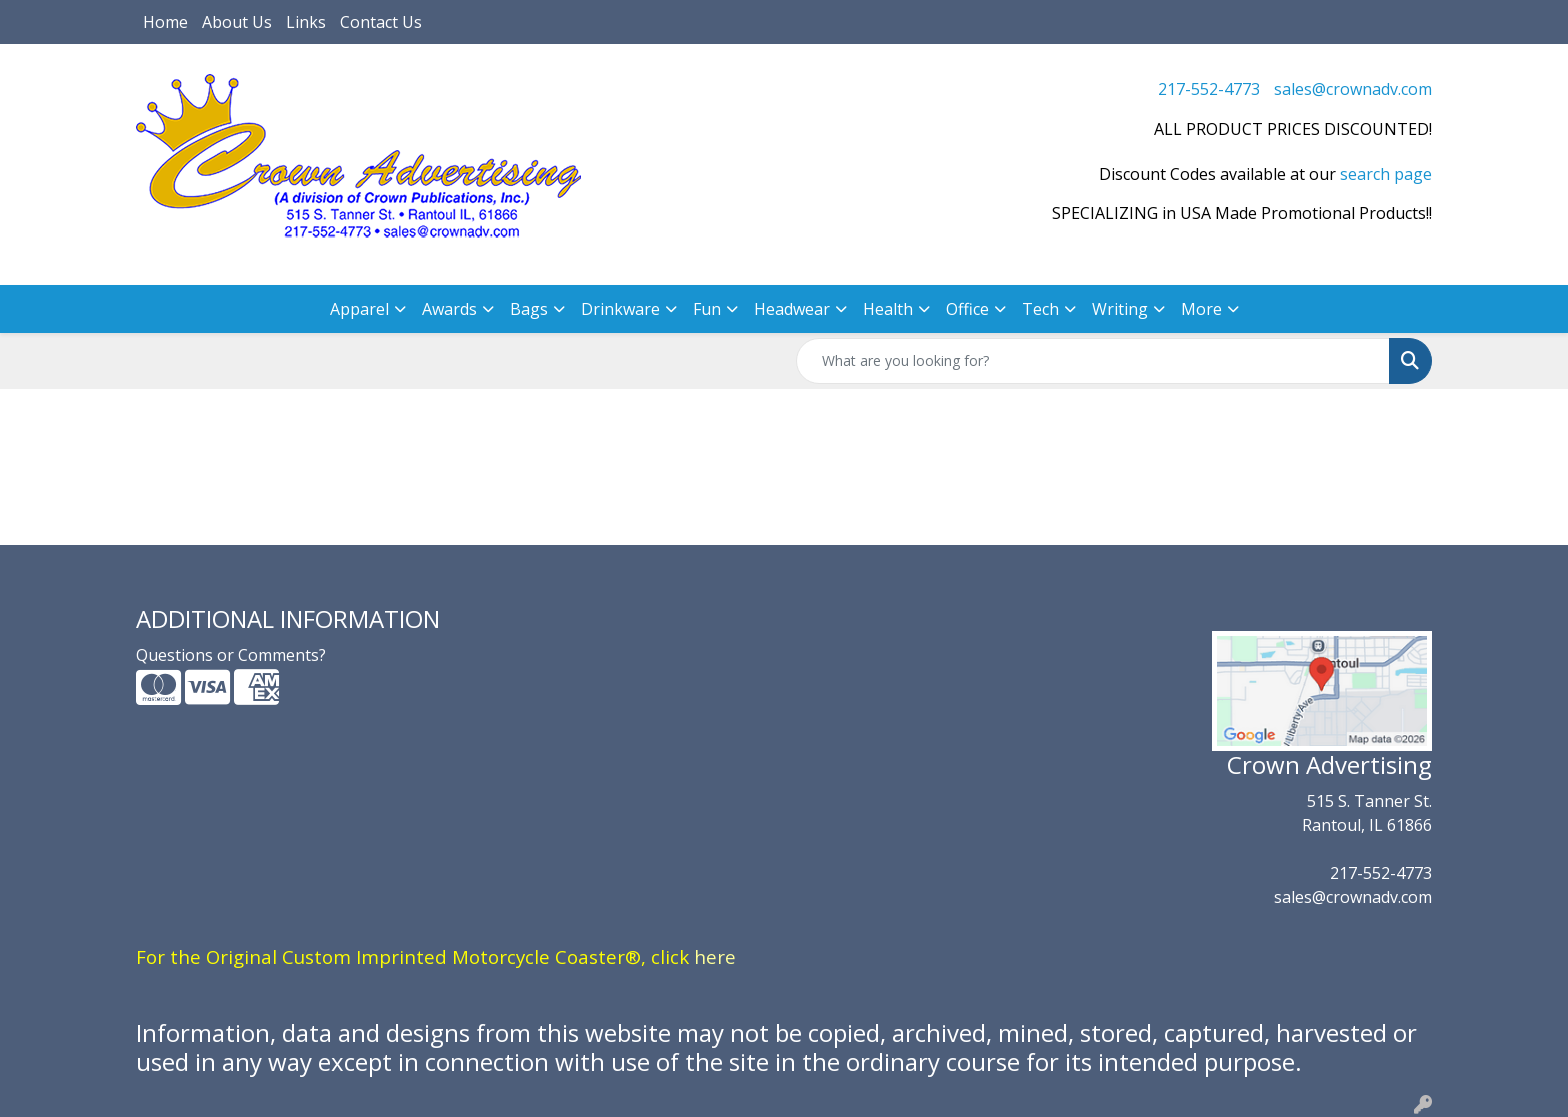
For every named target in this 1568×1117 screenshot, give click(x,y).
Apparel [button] (359, 309)
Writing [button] (1120, 309)
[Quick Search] (1093, 361)
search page (1386, 174)
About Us (237, 22)
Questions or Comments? (231, 655)
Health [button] (888, 309)
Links (306, 22)
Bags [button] (529, 309)
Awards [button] (449, 309)
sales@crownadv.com (1353, 89)
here (715, 956)
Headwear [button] (792, 309)
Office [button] (967, 309)
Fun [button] (707, 309)
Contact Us (381, 22)
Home (165, 22)
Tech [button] (1040, 309)
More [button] (1201, 309)
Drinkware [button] (620, 309)
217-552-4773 (1209, 89)
